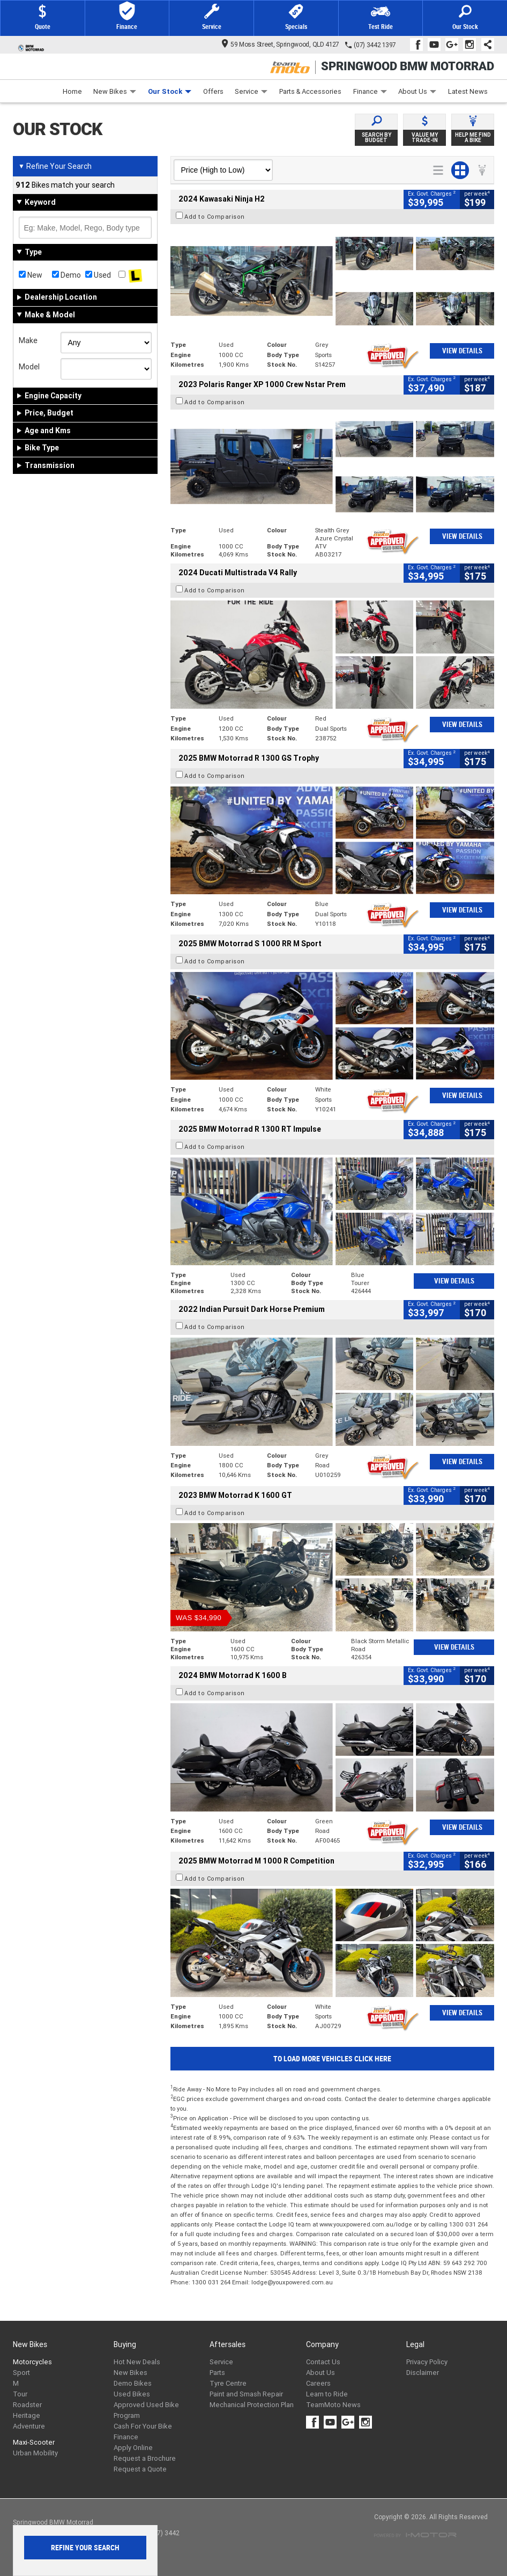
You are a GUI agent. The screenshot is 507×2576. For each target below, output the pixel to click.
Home (72, 91)
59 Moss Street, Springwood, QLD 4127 (280, 44)
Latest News (468, 91)
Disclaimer (422, 2372)
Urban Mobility (35, 2453)
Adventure (29, 2426)
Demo (66, 275)
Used (98, 275)
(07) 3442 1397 (375, 45)
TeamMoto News (333, 2404)
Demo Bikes (133, 2383)
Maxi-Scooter (34, 2442)
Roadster (27, 2404)
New (30, 275)
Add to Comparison (214, 216)
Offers (213, 91)
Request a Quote (140, 2469)
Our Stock (169, 91)
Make (28, 340)
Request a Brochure (145, 2458)
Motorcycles (32, 2361)
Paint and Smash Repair (246, 2394)
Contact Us (323, 2361)
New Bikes (114, 91)
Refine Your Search (55, 166)
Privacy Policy (427, 2361)
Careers (318, 2383)
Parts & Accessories (310, 91)
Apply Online (133, 2447)
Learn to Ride (327, 2394)
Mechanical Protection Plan (252, 2404)
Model (29, 367)
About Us (417, 91)
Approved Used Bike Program (146, 2410)
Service (251, 91)
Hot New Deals (137, 2361)
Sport (21, 2372)
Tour (20, 2394)
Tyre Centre (228, 2383)
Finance (370, 91)
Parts (217, 2372)
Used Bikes (132, 2394)
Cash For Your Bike (143, 2426)
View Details (462, 351)
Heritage (26, 2415)
